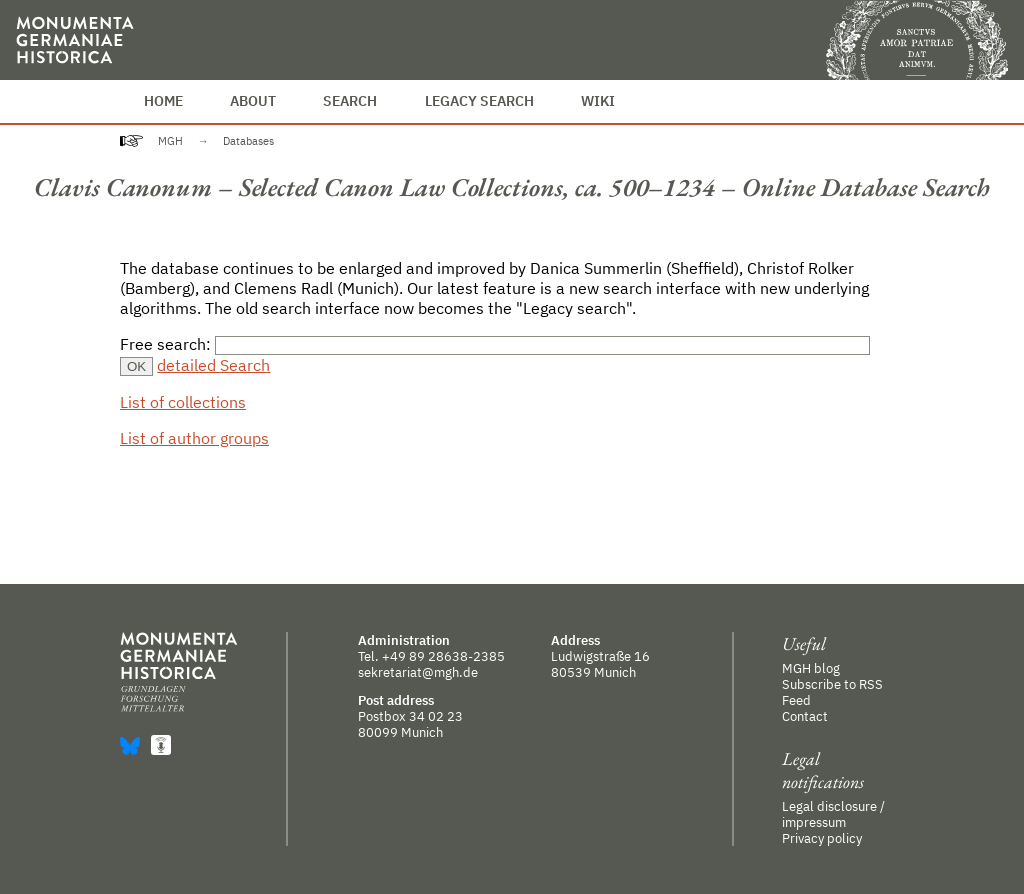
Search (350, 100)
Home (163, 100)
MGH (170, 141)
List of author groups (194, 438)
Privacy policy (822, 838)
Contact (805, 716)
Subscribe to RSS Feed (832, 692)
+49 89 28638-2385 (443, 656)
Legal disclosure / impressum (833, 814)
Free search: (167, 344)
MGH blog (811, 668)
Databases (248, 141)
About (253, 100)
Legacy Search (479, 100)
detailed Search (213, 365)
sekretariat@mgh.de (418, 672)
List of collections (183, 402)
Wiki (598, 100)
